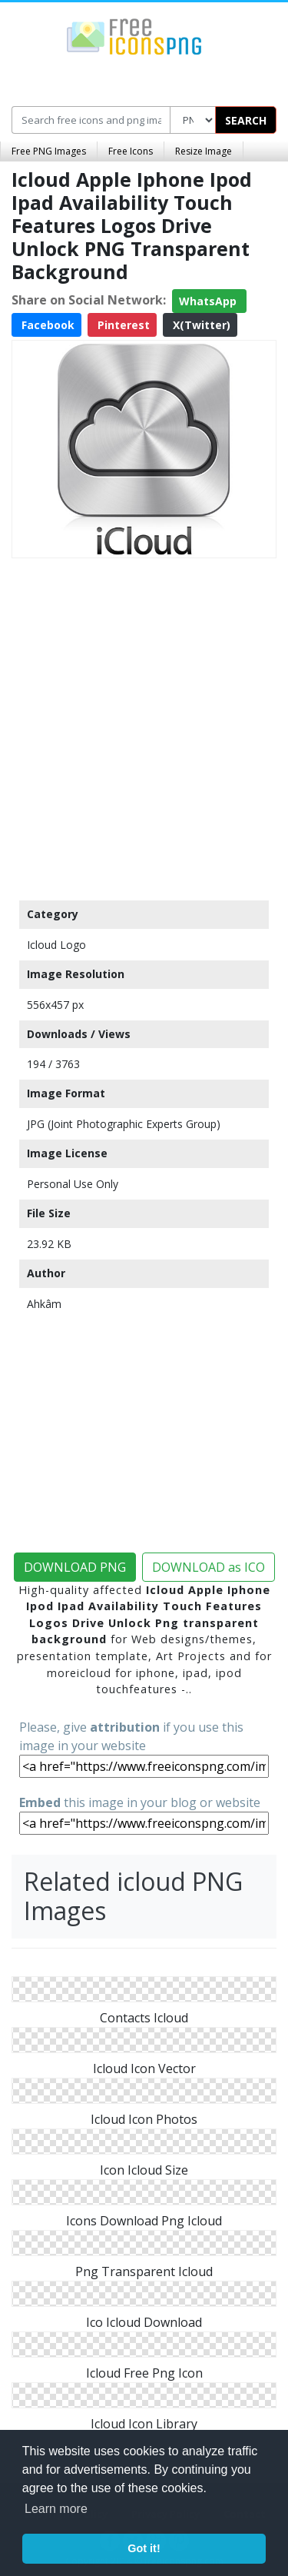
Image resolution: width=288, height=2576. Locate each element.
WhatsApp (209, 301)
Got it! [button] (143, 2548)
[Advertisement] (144, 725)
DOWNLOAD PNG (75, 1567)
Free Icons (130, 151)
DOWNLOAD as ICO (208, 1567)
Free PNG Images (49, 151)
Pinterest (122, 325)
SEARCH (245, 120)
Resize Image (203, 151)
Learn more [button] (56, 2508)
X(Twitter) (200, 325)
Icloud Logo (56, 944)
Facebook (46, 325)
